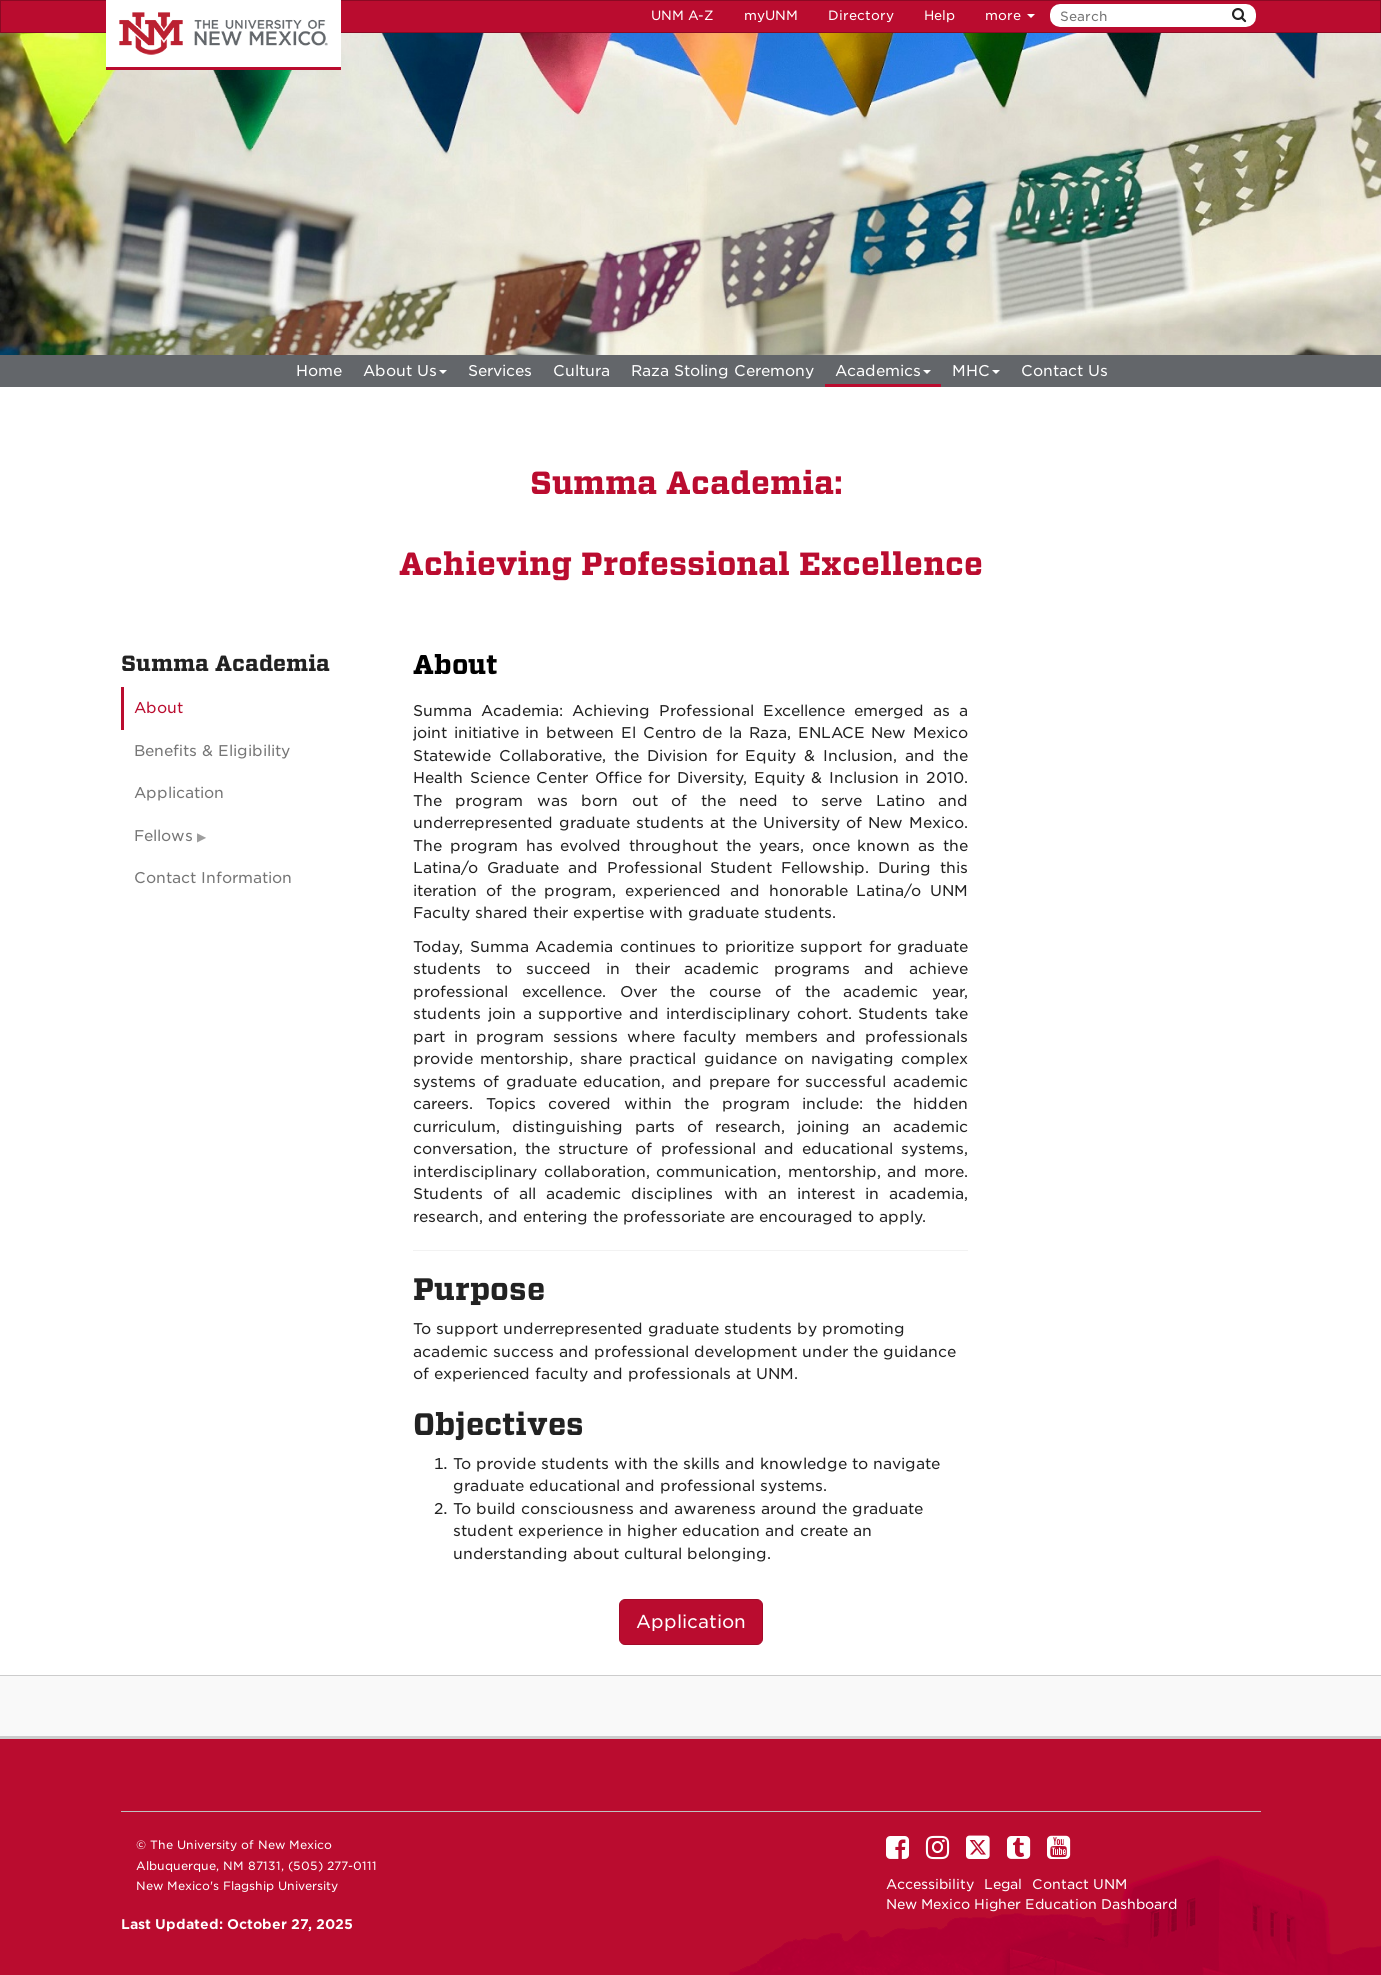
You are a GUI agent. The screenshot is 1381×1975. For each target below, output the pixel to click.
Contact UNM (1079, 1884)
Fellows (163, 836)
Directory (861, 15)
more (1010, 15)
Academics (883, 374)
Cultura (581, 371)
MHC (976, 374)
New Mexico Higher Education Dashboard (1031, 1904)
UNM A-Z (682, 15)
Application (691, 1621)
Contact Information (213, 878)
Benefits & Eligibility (212, 751)
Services (500, 371)
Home (319, 371)
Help (939, 15)
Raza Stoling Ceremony (722, 371)
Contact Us (1064, 371)
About (158, 708)
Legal (1003, 1884)
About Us (405, 374)
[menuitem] (319, 371)
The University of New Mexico (223, 35)
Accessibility (930, 1884)
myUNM (771, 15)
